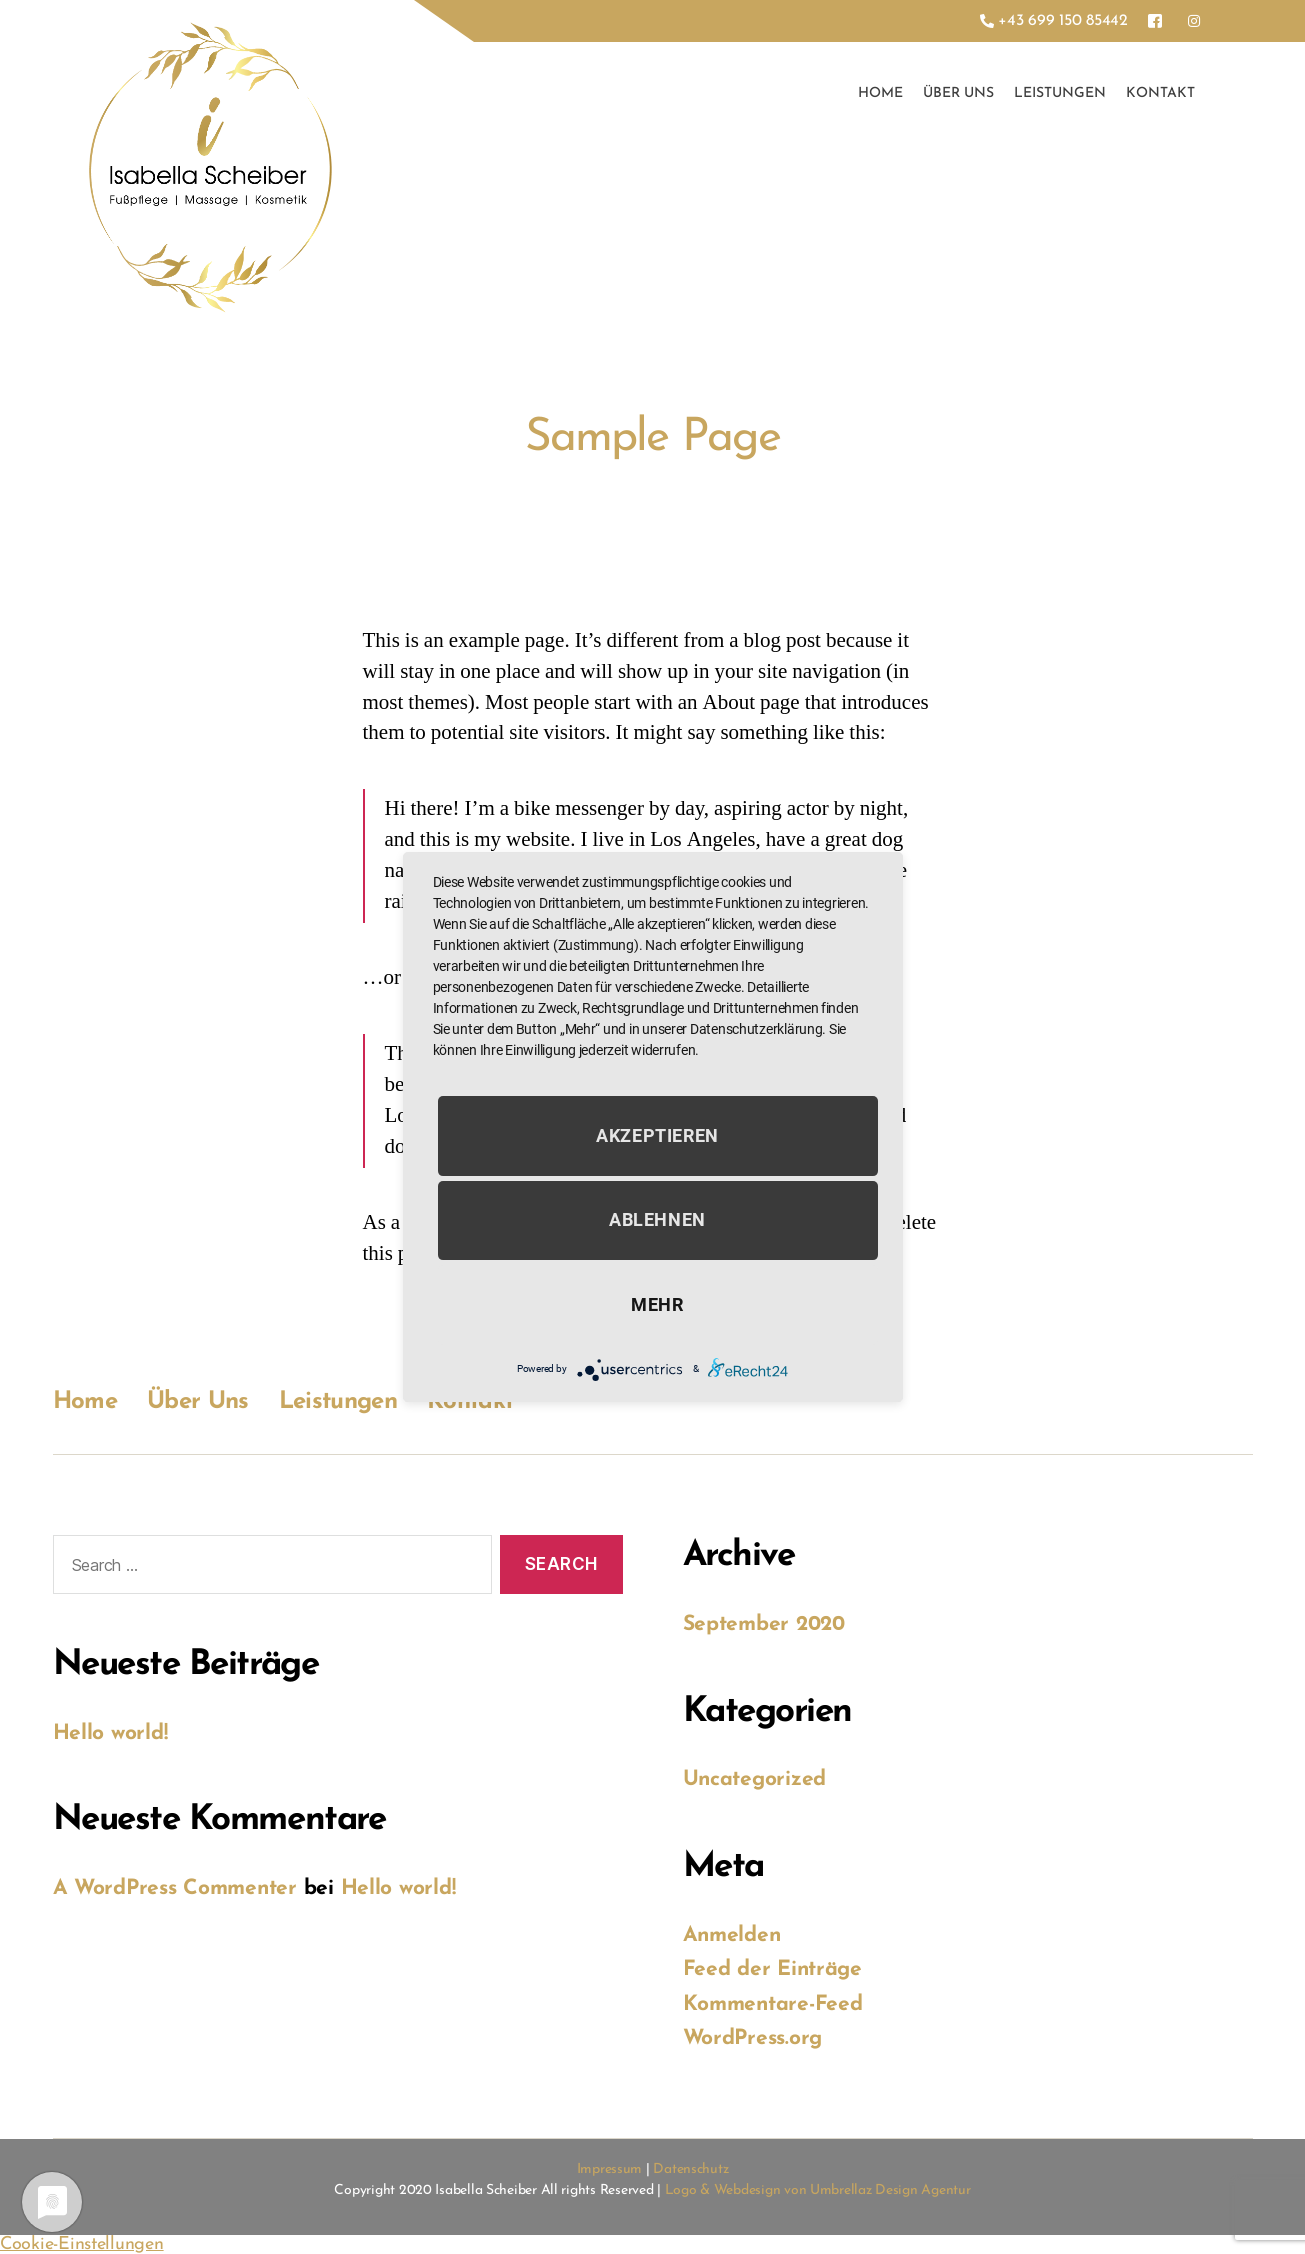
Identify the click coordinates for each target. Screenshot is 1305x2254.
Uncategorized (755, 1779)
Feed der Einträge (772, 1969)
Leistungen (1060, 93)
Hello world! (110, 1733)
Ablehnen (657, 1220)
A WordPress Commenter (175, 1888)
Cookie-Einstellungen (82, 2244)
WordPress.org (753, 2038)
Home (880, 93)
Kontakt (1160, 93)
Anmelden (732, 1935)
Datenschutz (690, 2169)
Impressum (610, 2169)
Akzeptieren (657, 1135)
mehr (657, 1304)
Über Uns (958, 93)
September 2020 (764, 1624)
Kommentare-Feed (773, 2004)
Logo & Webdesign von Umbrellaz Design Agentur (818, 2190)
